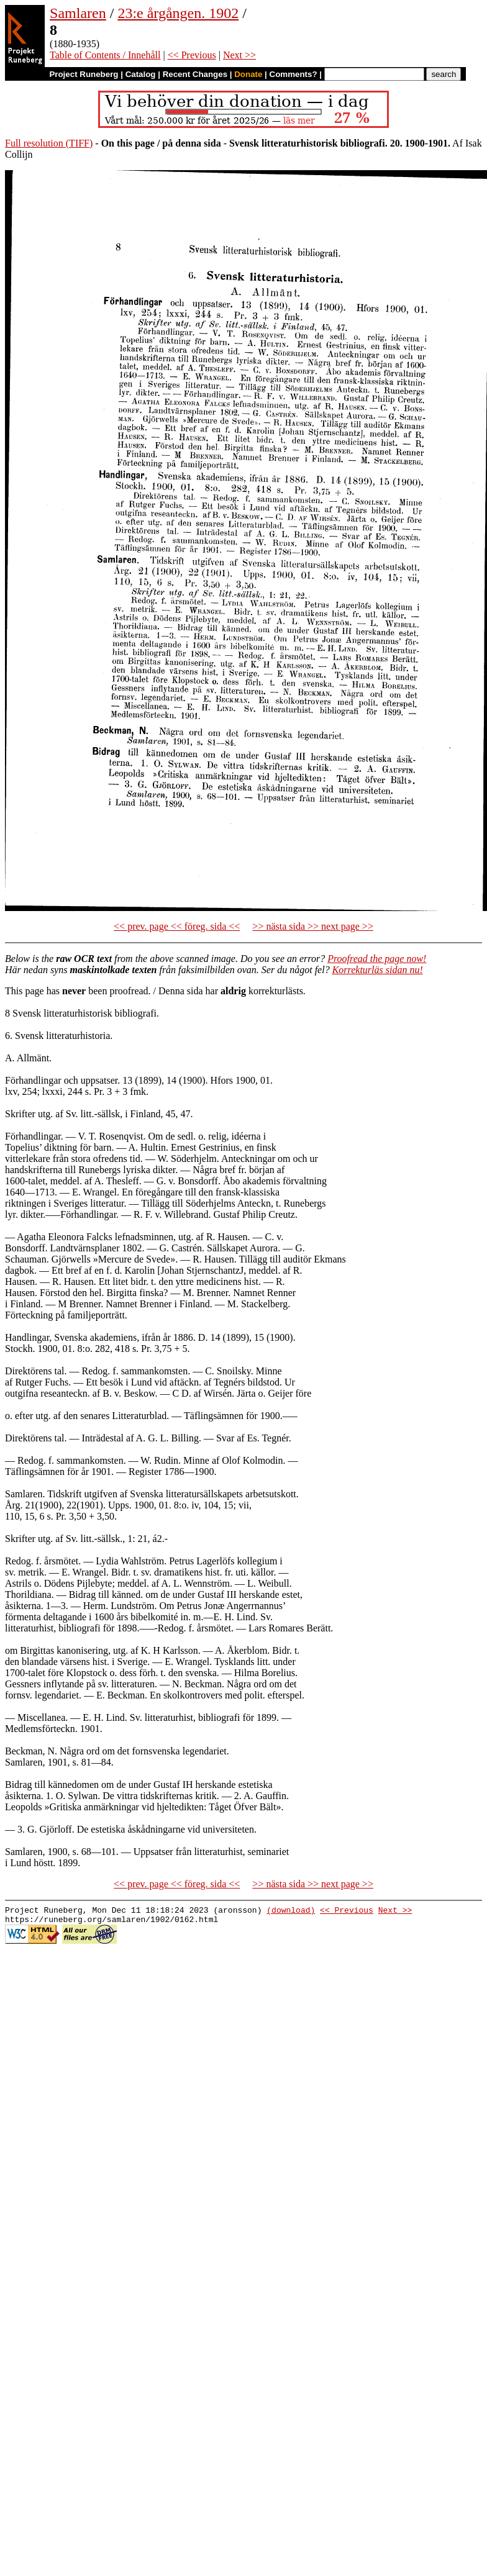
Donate (248, 74)
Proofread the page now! (376, 958)
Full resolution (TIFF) (49, 143)
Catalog (140, 74)
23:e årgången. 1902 (178, 13)
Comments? (293, 74)
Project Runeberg (83, 74)
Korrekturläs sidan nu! (377, 969)
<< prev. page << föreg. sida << (177, 926)
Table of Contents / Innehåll (105, 55)
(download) (290, 1911)
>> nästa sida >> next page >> (312, 926)
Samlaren (78, 13)
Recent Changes (195, 74)
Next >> (239, 55)
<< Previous (192, 55)
